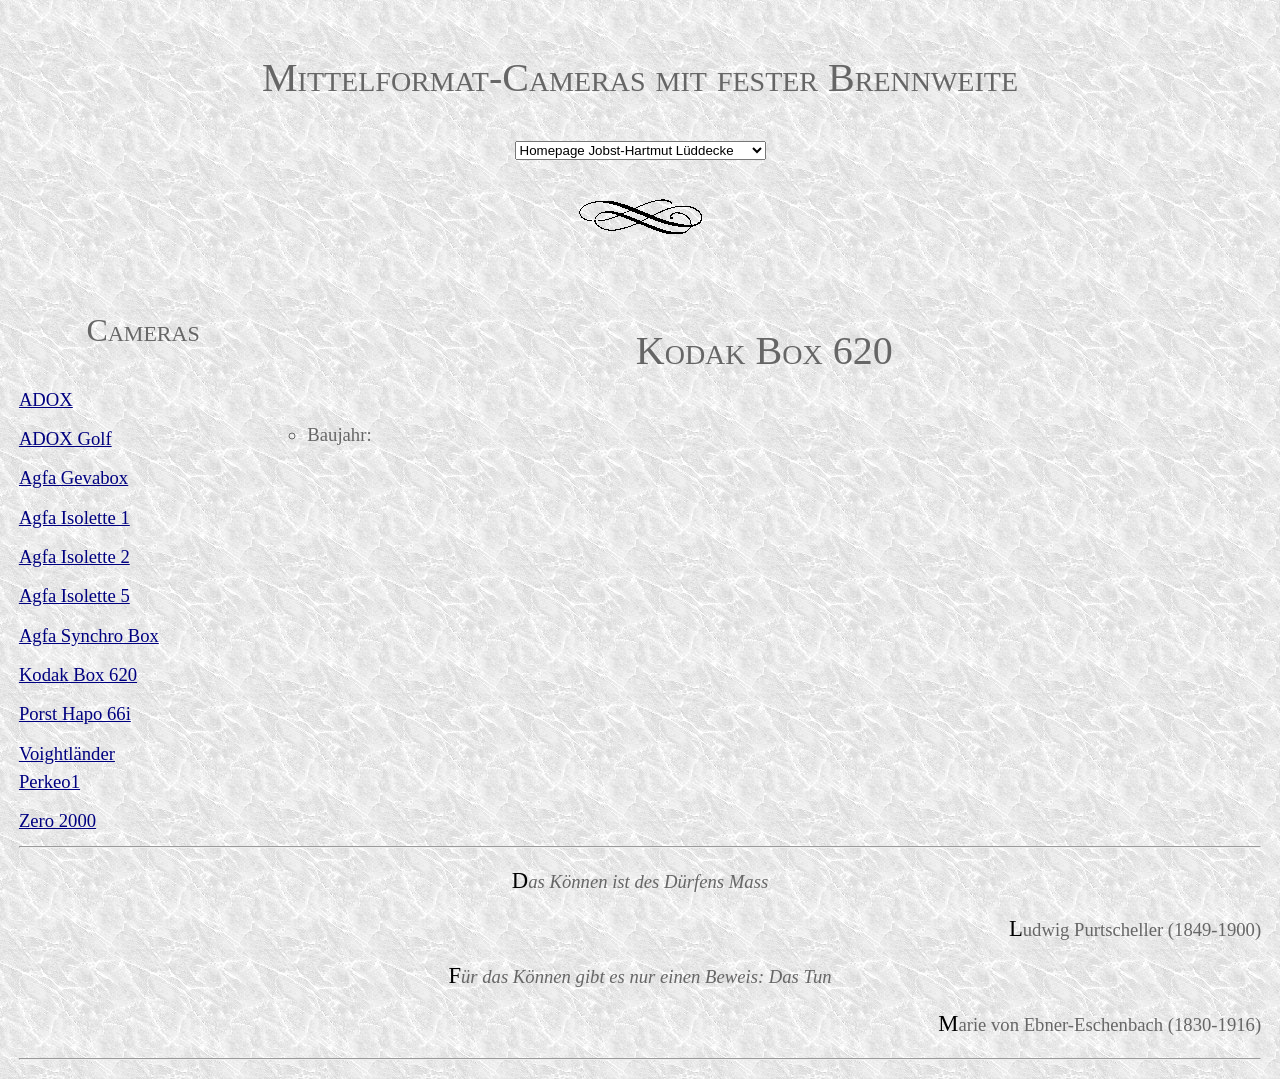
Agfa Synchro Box (89, 635)
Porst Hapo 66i (75, 713)
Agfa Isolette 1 (74, 517)
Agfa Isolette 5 (74, 595)
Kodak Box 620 (78, 674)
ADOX (46, 399)
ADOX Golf (65, 438)
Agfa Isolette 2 (74, 556)
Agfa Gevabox (73, 477)
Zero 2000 (57, 820)
